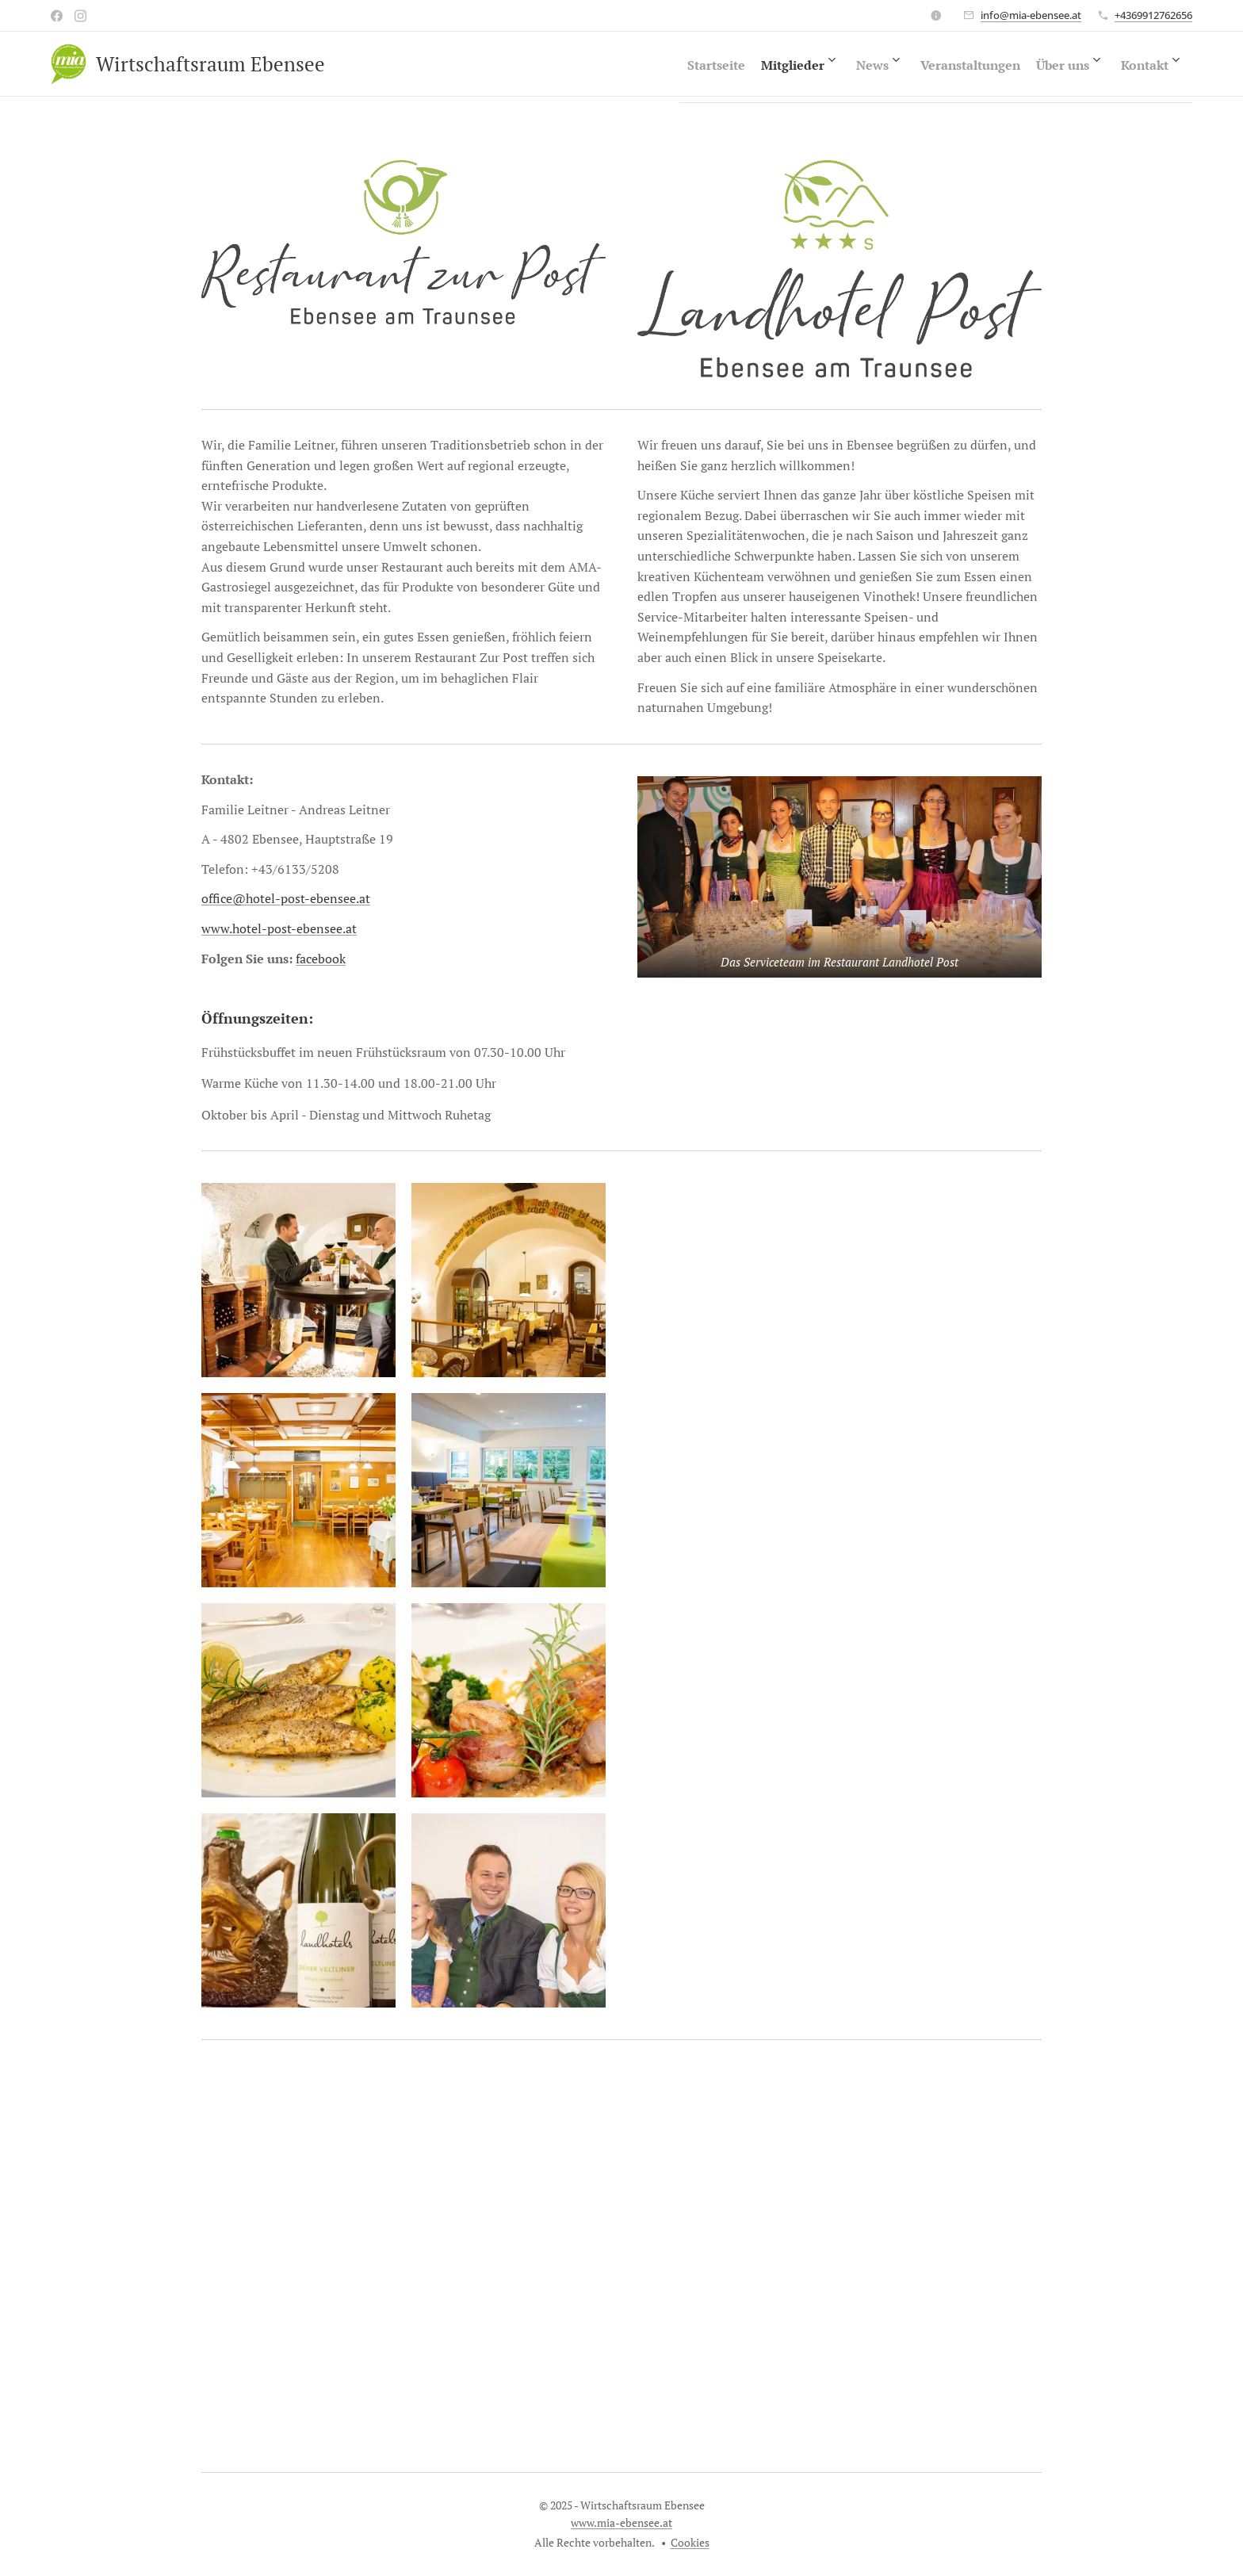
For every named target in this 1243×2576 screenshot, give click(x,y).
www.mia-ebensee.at (621, 2522)
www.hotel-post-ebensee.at (279, 928)
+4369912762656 (1153, 15)
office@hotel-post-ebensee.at (285, 898)
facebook (321, 957)
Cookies (690, 2542)
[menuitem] (634, 64)
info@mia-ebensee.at (1031, 15)
